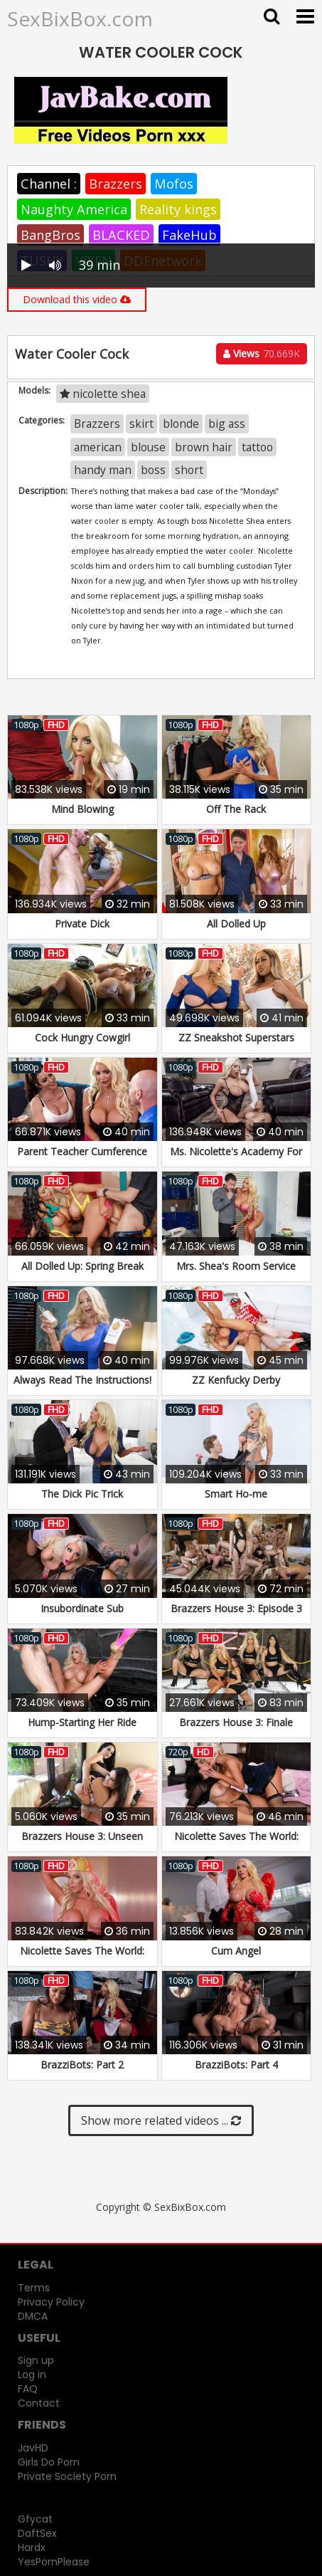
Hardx (31, 2547)
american (98, 447)
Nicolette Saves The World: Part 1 (236, 1843)
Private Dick (82, 923)
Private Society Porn (67, 2476)
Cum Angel (236, 1950)
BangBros (50, 234)
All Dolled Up (236, 923)
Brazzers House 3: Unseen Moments (82, 1843)
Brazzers (115, 183)
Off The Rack (236, 809)
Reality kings (178, 209)
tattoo (257, 447)
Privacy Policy (51, 2302)
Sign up (36, 2360)
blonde (181, 423)
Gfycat (35, 2519)
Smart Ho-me (236, 1493)
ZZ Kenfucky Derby (236, 1380)
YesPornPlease (54, 2562)
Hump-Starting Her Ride (82, 1722)
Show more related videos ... (161, 2120)
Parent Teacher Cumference (82, 1151)
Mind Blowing (82, 809)
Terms (34, 2288)
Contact (39, 2403)
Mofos (173, 183)
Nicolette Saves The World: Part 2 (82, 1958)
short (189, 470)
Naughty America (74, 209)
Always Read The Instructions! (82, 1380)
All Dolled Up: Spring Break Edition (82, 1273)
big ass (226, 423)
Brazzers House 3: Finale (236, 1722)
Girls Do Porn (49, 2462)
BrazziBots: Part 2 (82, 2064)
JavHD (33, 2448)
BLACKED (121, 234)
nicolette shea (103, 393)
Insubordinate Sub (82, 1608)
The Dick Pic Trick (82, 1493)
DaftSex (37, 2533)
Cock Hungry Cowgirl (82, 1037)
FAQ (28, 2389)
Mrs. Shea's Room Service (236, 1266)
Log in (32, 2374)
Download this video (77, 299)
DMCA (33, 2316)
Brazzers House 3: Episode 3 (236, 1608)
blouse (148, 447)
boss (153, 470)
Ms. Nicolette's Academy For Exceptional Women (236, 1158)
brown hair (203, 447)
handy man (103, 470)
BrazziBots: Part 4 (236, 2064)
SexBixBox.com (80, 18)
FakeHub (189, 234)
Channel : (49, 183)
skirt (141, 423)
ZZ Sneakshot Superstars (236, 1037)
